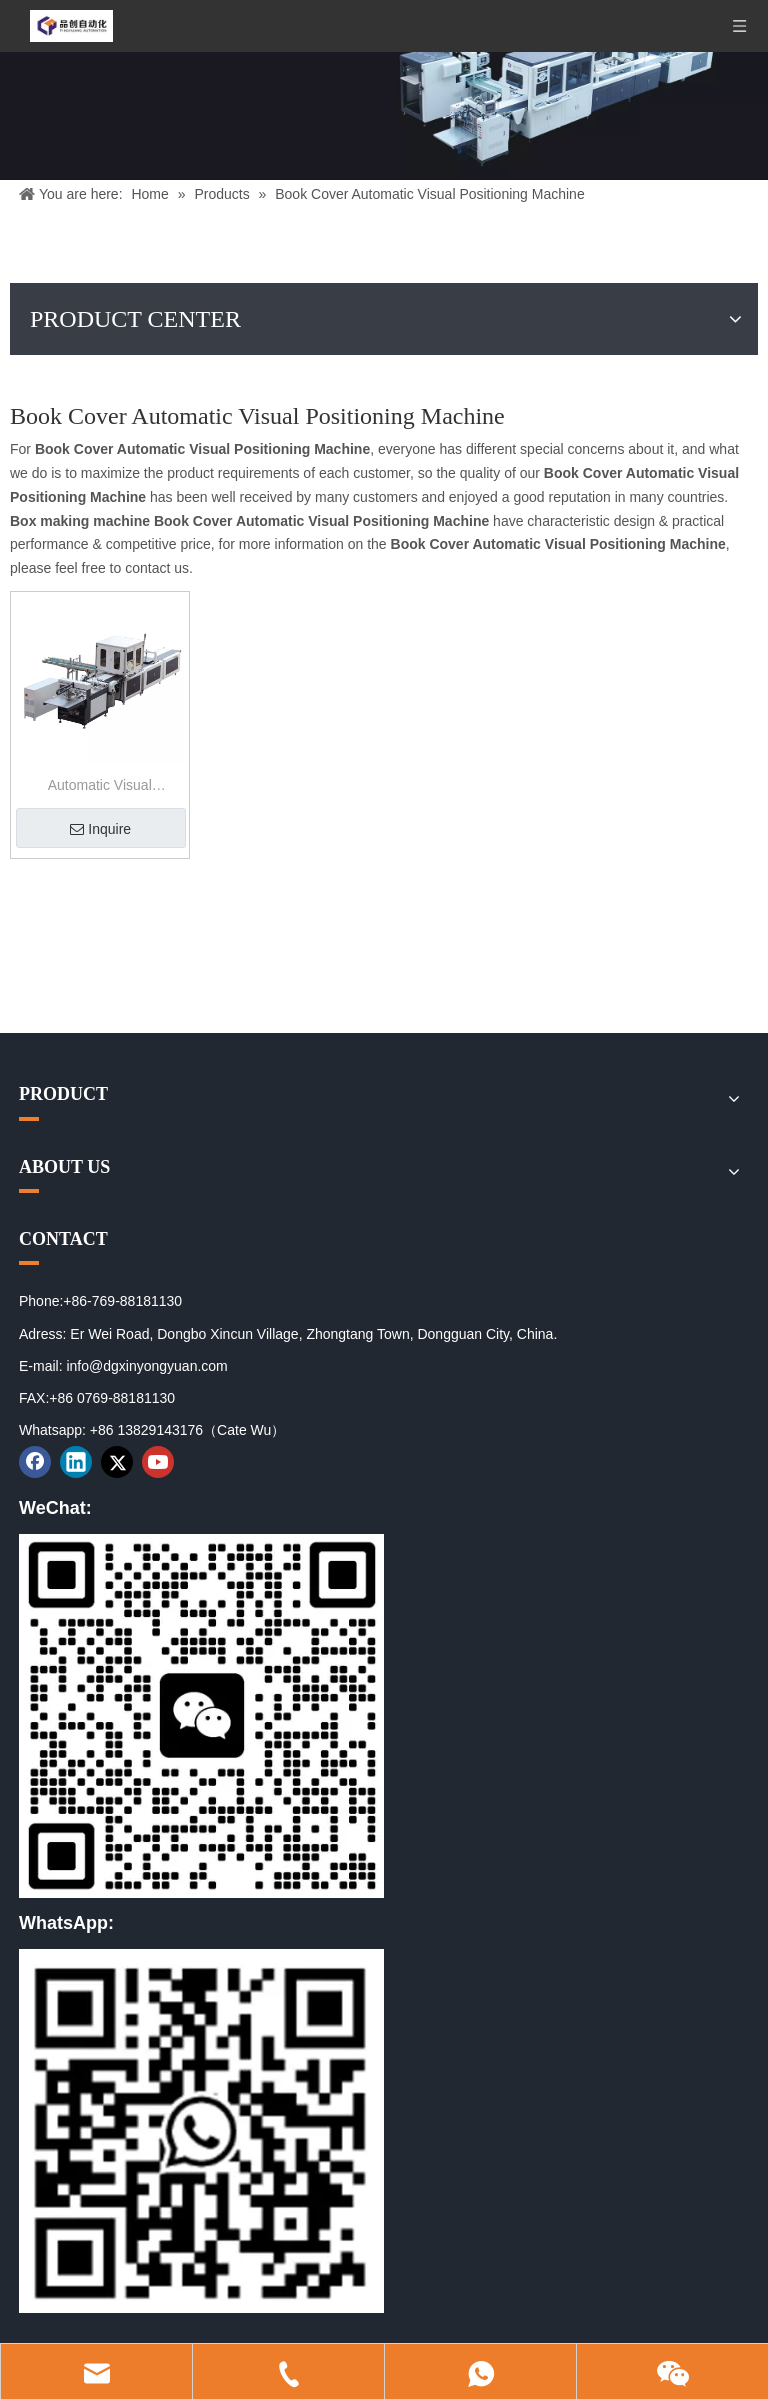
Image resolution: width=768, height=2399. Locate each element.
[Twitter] (117, 1462)
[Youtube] (158, 1462)
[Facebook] (35, 1462)
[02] (201, 2131)
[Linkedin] (76, 1462)
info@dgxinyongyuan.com (146, 1366)
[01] (201, 1716)
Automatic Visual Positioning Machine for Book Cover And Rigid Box (99, 787)
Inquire (100, 829)
